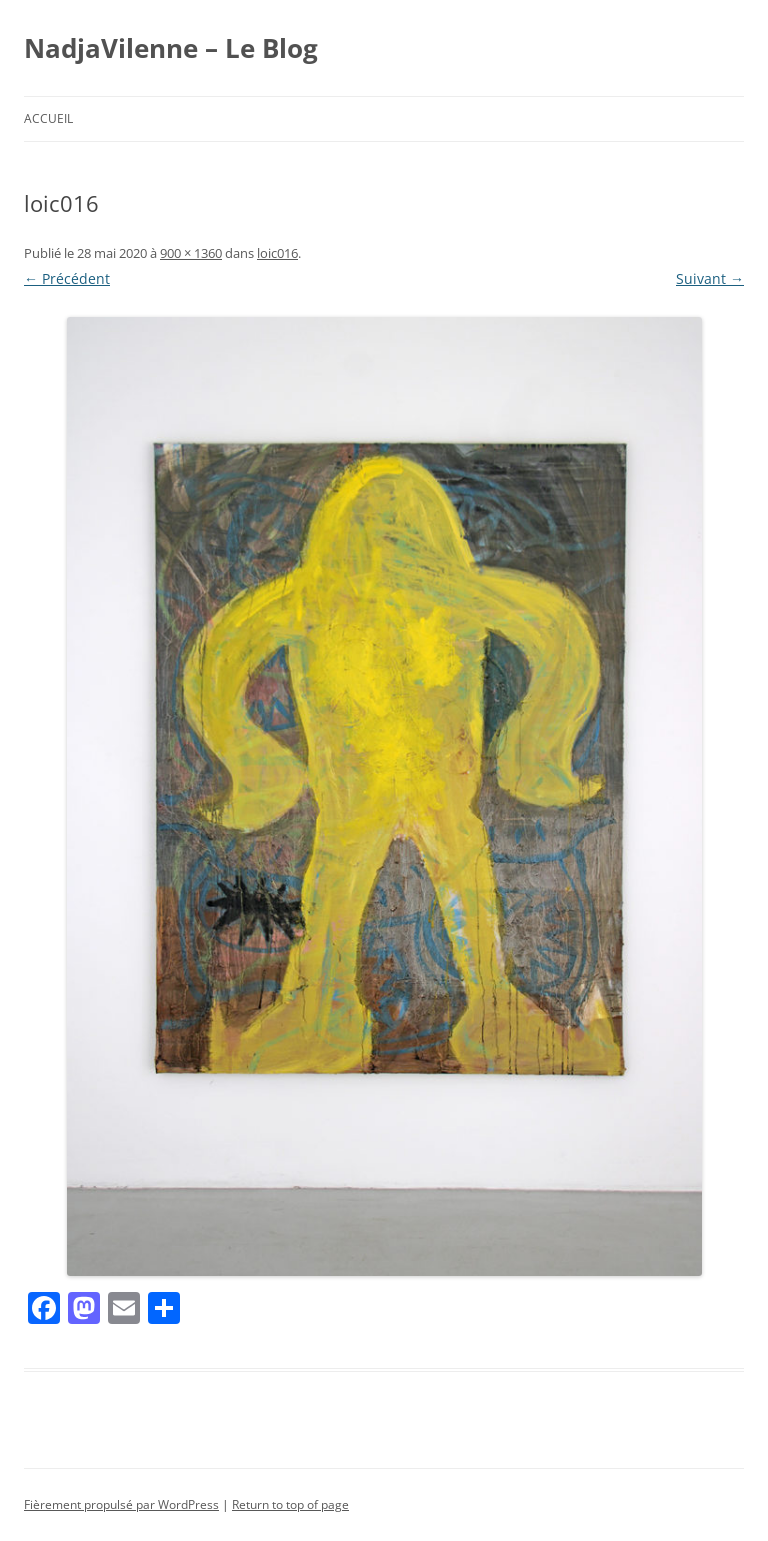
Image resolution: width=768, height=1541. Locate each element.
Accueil (48, 118)
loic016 (277, 253)
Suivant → (710, 278)
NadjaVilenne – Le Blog (171, 48)
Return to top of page (290, 1504)
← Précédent (67, 278)
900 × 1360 (191, 253)
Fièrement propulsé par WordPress (121, 1504)
